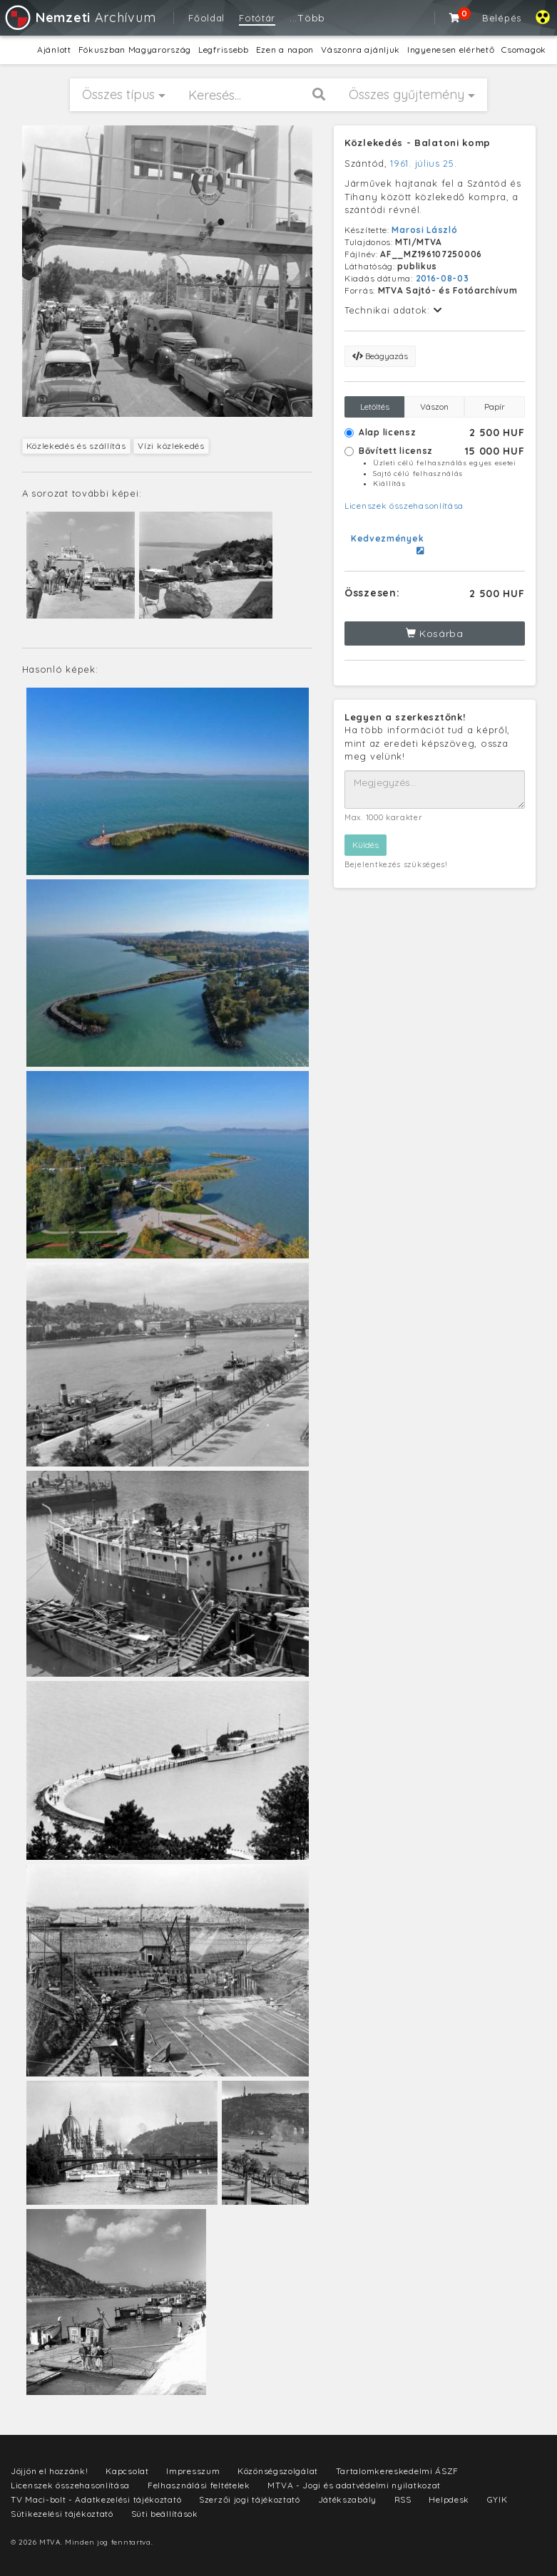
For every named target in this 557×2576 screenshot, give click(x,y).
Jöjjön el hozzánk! (49, 2471)
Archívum (79, 17)
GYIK (497, 2499)
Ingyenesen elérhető (450, 49)
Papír (494, 406)
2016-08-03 (442, 278)
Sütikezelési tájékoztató (62, 2513)
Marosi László (424, 229)
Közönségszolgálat (277, 2471)
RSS (403, 2499)
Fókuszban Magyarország (134, 49)
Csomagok (523, 49)
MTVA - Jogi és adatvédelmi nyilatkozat (354, 2485)
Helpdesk (449, 2499)
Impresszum (193, 2471)
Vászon (434, 406)
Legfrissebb (223, 49)
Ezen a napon (285, 49)
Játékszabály (347, 2499)
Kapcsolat (127, 2471)
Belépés (501, 18)
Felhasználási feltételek (199, 2485)
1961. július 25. (423, 163)
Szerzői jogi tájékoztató (249, 2499)
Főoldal (206, 18)
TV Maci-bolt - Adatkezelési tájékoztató (96, 2499)
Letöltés (374, 406)
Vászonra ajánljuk (360, 49)
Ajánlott (54, 49)
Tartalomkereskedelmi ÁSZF (397, 2471)
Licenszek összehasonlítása (404, 505)
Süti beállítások (164, 2513)
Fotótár (257, 18)
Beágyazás (380, 356)
